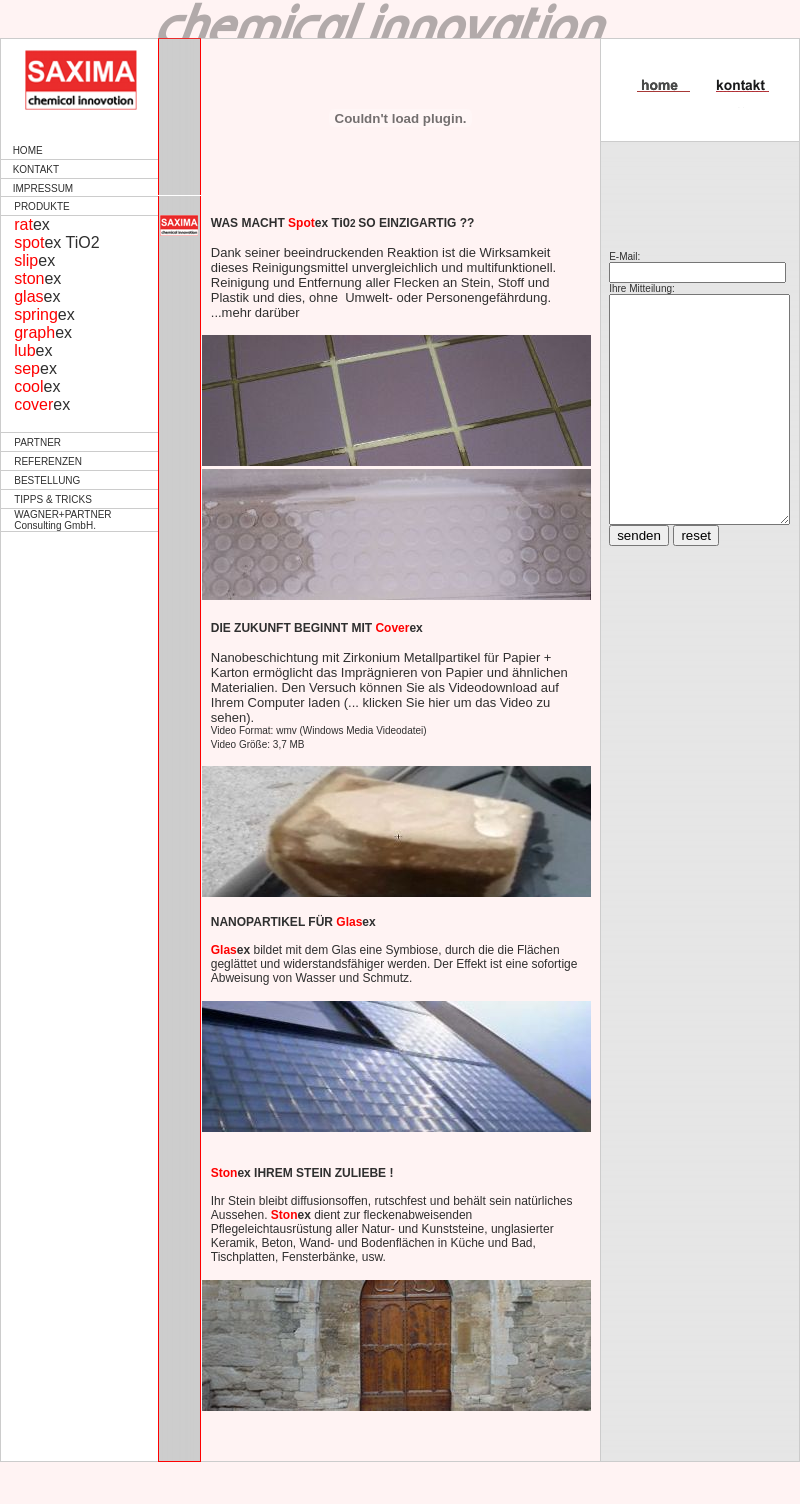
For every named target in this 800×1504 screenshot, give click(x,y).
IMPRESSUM (43, 188)
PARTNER (37, 442)
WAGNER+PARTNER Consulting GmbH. (62, 520)
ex (32, 224)
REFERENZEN (48, 461)
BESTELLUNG (47, 480)
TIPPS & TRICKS (53, 499)
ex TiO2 (56, 242)
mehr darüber (256, 312)
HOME (28, 150)
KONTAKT (36, 169)
